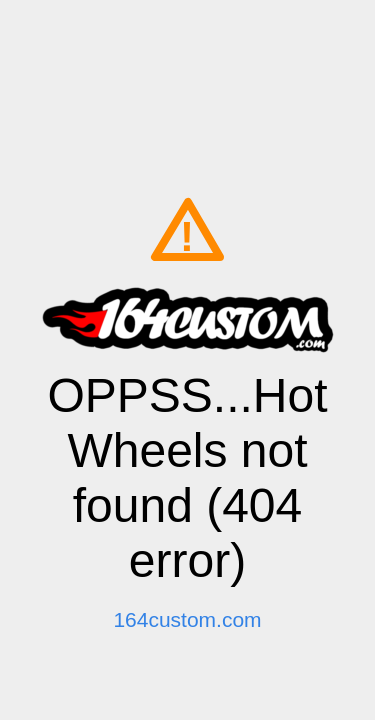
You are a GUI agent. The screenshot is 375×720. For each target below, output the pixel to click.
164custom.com (187, 619)
